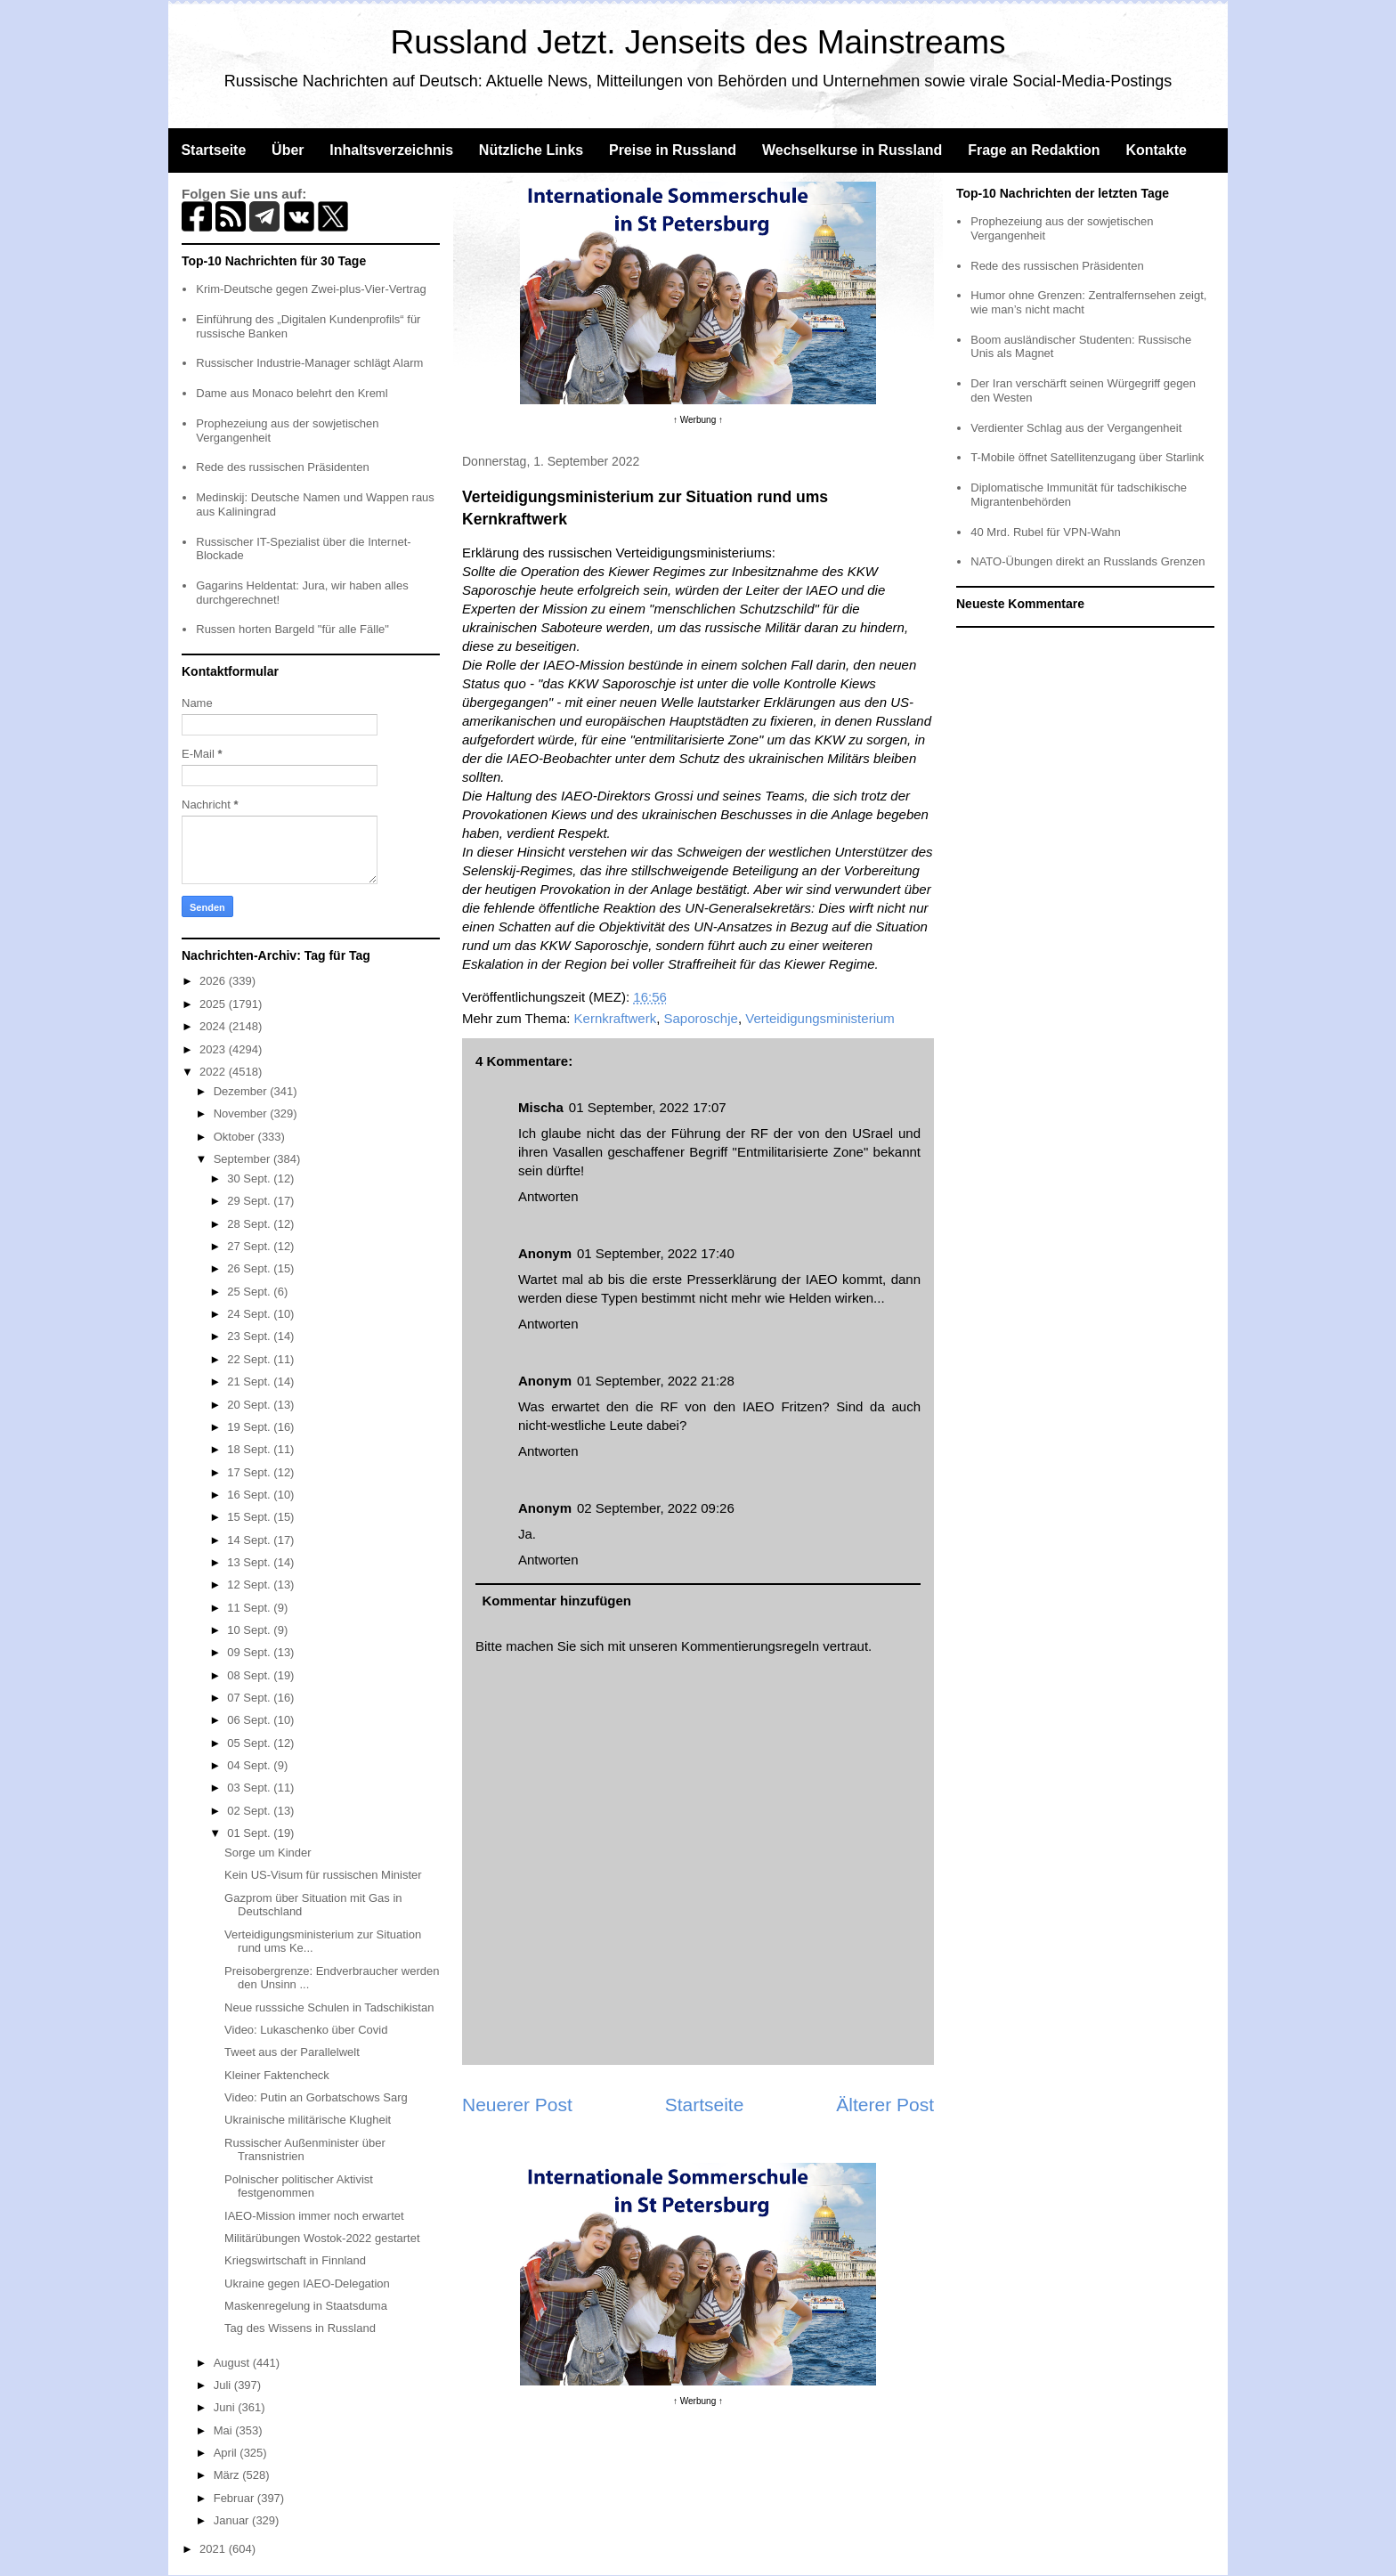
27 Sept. (250, 1246)
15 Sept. (250, 1517)
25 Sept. (250, 1291)
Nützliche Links (531, 150)
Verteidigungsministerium (820, 1018)
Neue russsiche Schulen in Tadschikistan (329, 2007)
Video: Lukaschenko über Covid (305, 2029)
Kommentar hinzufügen (557, 1600)
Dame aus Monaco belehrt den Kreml (291, 393)
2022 (214, 1071)
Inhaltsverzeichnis (391, 150)
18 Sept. (250, 1449)
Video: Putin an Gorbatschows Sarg (316, 2097)
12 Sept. (250, 1584)
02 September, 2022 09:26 (656, 1508)
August (233, 2362)
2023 (214, 1049)
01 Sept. (250, 1833)
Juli (224, 2385)
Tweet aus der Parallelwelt (292, 2052)
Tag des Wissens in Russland (300, 2328)
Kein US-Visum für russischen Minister (323, 1874)
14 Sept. (250, 1540)
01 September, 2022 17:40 (656, 1253)
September (243, 1159)
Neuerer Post (517, 2104)
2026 (214, 980)
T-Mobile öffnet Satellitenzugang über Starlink (1087, 457)
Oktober (236, 1136)
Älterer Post (885, 2104)
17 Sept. (250, 1472)
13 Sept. (250, 1562)
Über (288, 150)
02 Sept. (250, 1810)
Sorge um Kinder (268, 1852)
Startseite (213, 150)
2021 (214, 2549)
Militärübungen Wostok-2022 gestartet (321, 2238)
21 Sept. (250, 1381)
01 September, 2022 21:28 (656, 1380)
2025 (214, 1004)
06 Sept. (250, 1720)
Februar (235, 2498)
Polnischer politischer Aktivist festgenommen (298, 2186)
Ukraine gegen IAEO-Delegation (307, 2283)
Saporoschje (700, 1018)
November (242, 1113)
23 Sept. (250, 1336)
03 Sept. (250, 1787)
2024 (214, 1026)
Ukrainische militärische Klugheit (307, 2119)
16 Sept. (250, 1494)
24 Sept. (250, 1314)
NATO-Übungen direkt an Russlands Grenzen (1087, 561)
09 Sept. (250, 1652)
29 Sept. (250, 1200)
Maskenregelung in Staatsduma (305, 2305)
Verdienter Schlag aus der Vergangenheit (1075, 428)
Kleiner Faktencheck (276, 2075)
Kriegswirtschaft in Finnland (295, 2260)
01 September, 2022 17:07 (647, 1107)
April (227, 2452)
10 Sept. (250, 1630)
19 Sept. (250, 1427)
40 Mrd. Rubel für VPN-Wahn (1045, 532)
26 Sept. (250, 1268)
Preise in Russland (672, 150)
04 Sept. (250, 1765)
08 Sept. (250, 1675)
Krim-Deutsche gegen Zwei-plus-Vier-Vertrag (311, 289)
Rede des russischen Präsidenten (282, 467)
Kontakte (1155, 150)
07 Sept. (250, 1697)
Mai (225, 2430)
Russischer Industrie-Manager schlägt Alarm (309, 363)
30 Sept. (250, 1178)
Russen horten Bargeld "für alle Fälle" (292, 629)
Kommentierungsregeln (750, 1646)
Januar (233, 2520)
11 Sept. (250, 1607)
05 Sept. (250, 1743)
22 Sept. (250, 1359)
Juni (226, 2407)
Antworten (548, 1196)
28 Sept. (250, 1224)
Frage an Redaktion (1034, 150)
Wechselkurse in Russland (852, 150)
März (228, 2475)
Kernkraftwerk (615, 1018)
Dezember (242, 1091)
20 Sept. (250, 1404)
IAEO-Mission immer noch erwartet (314, 2216)
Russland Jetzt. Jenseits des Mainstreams (698, 42)
